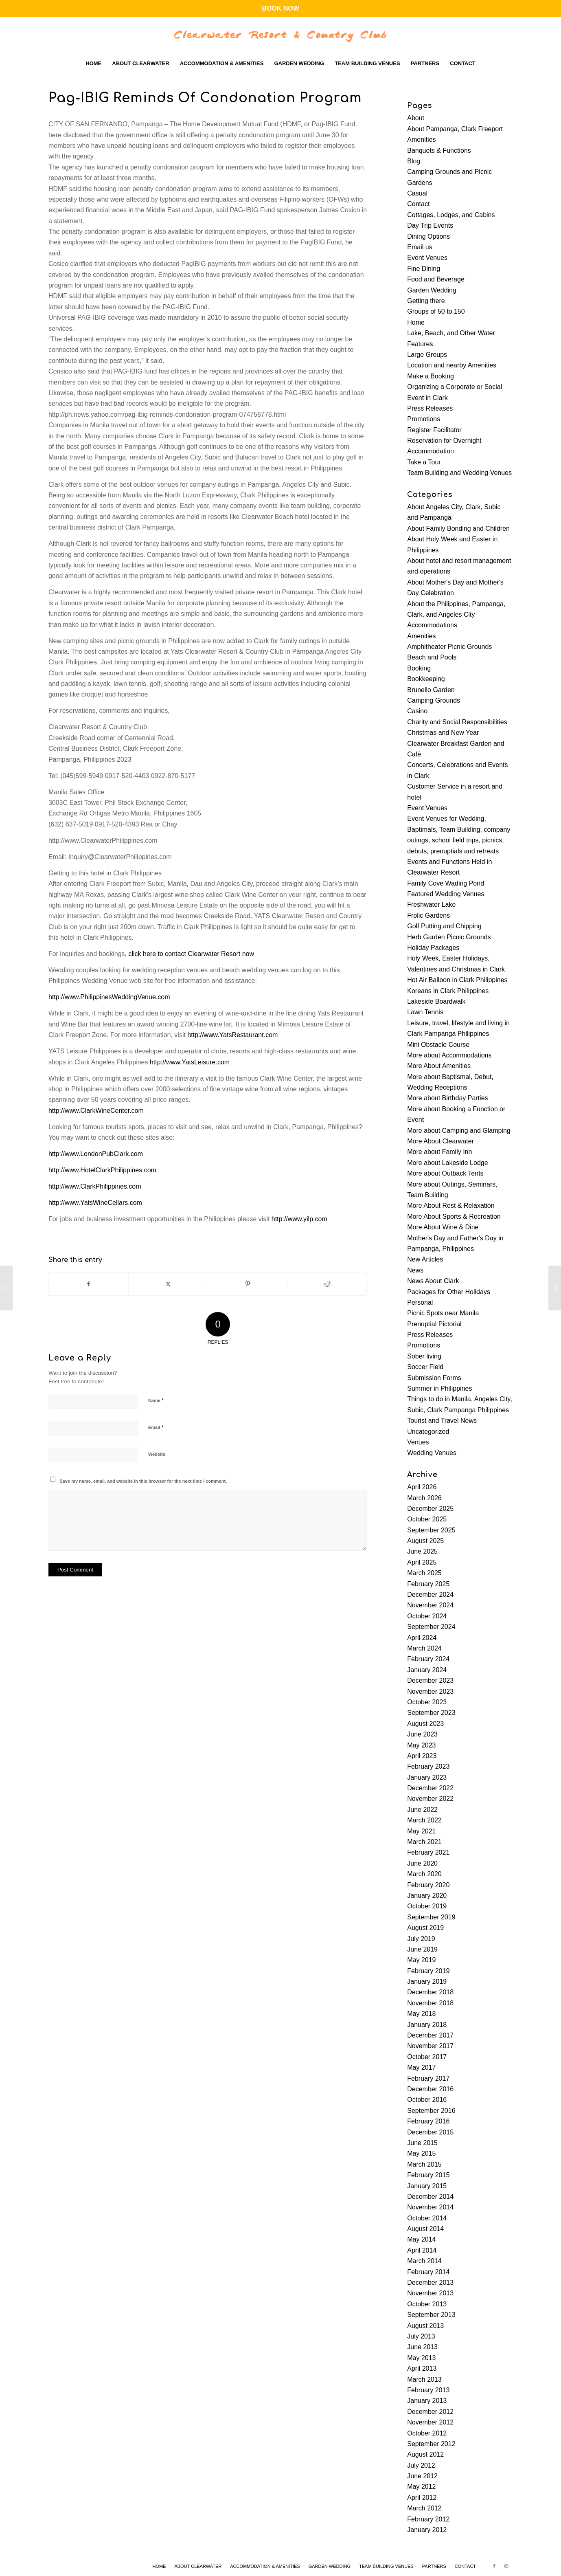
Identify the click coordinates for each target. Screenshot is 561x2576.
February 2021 (428, 1852)
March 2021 (424, 1841)
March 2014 (424, 2260)
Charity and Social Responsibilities (457, 722)
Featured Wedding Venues (445, 893)
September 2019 (431, 1917)
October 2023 (427, 1702)
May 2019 (421, 1959)
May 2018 (421, 2013)
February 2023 (428, 1766)
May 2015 (421, 2153)
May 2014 (421, 2239)
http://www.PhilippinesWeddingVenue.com (109, 996)
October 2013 (427, 2304)
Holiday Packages (433, 947)
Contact (418, 203)
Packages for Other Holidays (448, 1291)
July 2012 (421, 2465)
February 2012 (428, 2519)
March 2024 (424, 1648)
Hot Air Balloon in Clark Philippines (457, 979)
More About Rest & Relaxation (450, 1205)
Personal (420, 1302)
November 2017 (430, 2045)
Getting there (426, 300)
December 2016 (430, 2089)
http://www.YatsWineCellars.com (95, 1202)
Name (156, 1400)
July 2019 (421, 1938)
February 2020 (428, 1884)
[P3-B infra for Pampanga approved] (6, 1288)
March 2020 (424, 1873)
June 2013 (422, 2346)
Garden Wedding (431, 290)
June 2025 (422, 1551)
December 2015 (430, 2132)
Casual (417, 193)
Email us (419, 247)
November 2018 (430, 2003)
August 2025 (425, 1540)
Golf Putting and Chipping (444, 926)
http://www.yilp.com (299, 1218)
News (415, 1270)
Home (416, 322)
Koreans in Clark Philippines (448, 990)
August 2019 (425, 1927)
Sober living (424, 1356)
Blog (413, 161)
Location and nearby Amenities (451, 365)
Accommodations (432, 625)
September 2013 (431, 2314)
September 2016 (431, 2110)
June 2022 (422, 1809)
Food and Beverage (436, 279)
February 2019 (428, 1970)
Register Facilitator (434, 429)
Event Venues (427, 257)
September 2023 (431, 1712)
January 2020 (427, 1895)
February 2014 (428, 2271)
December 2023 (430, 1680)
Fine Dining (423, 268)
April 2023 (421, 1755)
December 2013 (430, 2282)
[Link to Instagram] (506, 2566)
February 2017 (428, 2078)
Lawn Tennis (425, 1012)
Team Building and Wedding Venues (459, 472)
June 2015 (422, 2142)
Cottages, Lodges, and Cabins (451, 214)
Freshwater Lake (431, 904)
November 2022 (430, 1798)
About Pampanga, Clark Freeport (455, 128)
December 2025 (430, 1508)
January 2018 (427, 2024)
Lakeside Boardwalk (436, 1001)
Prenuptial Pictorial (434, 1324)
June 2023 (422, 1734)
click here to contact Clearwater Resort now (191, 953)
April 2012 (421, 2497)
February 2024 (428, 1658)
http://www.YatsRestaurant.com (232, 1034)
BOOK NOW (280, 8)
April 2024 (421, 1637)
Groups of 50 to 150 (436, 311)
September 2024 (431, 1626)
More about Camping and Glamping (458, 1130)
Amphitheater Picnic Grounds (449, 646)
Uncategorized (428, 1431)
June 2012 (422, 2476)
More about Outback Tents (445, 1173)
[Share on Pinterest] (247, 1284)
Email (155, 1427)
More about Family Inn (439, 1151)
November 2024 (430, 1605)
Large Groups (427, 354)
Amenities (421, 139)
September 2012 (431, 2443)
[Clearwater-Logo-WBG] (280, 35)
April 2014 (421, 2250)
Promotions (423, 418)
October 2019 (427, 1906)
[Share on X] (168, 1284)
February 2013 (428, 2390)
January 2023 (427, 1777)
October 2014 (427, 2218)
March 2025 (424, 1572)
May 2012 (421, 2486)
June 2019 (422, 1949)
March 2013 (424, 2379)
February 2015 (428, 2175)
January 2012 (427, 2529)
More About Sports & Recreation (453, 1216)
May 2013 (421, 2357)
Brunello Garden (431, 689)
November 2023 (430, 1691)
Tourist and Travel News (442, 1420)
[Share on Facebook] (88, 1284)
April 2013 (421, 2368)
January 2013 (427, 2400)
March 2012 (424, 2508)
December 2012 (430, 2411)
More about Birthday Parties (447, 1098)
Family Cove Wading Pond (445, 883)
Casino (417, 711)
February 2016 (428, 2121)
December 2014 (430, 2196)
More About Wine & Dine (442, 1227)
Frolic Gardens (428, 915)
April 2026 (421, 1487)
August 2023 (425, 1723)
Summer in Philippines (439, 1388)
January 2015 (427, 2186)
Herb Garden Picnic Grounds (449, 937)
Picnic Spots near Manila (443, 1313)
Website (156, 1454)
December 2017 (430, 2035)
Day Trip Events (430, 225)
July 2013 (421, 2336)
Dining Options (428, 236)
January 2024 (427, 1669)
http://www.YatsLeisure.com (190, 1062)
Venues (418, 1442)
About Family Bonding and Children (458, 528)
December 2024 (430, 1594)
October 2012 (427, 2433)
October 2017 (427, 2056)
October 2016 (427, 2099)
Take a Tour (423, 462)
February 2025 (428, 1583)
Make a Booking (430, 376)
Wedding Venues (431, 1452)
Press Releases (430, 408)
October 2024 (427, 1616)
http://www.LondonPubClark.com (95, 1153)
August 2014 (425, 2228)
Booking (419, 668)
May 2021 (421, 1831)
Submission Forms (434, 1377)
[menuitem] (93, 63)
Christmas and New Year (443, 732)
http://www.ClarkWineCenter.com (96, 1110)
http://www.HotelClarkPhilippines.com (102, 1170)
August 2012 (425, 2454)
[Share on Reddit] (326, 1284)
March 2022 (424, 1820)
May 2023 (421, 1745)
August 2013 (425, 2325)
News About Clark (433, 1280)
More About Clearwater (440, 1141)
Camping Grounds (433, 700)
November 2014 (430, 2207)
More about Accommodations (449, 1055)
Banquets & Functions (439, 150)
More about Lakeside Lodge (447, 1162)
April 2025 (421, 1562)
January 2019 (427, 1981)
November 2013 (430, 2293)
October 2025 (427, 1519)
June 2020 (422, 1863)
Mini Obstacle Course (438, 1044)
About (415, 117)
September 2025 (431, 1530)
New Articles (425, 1259)
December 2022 (430, 1788)
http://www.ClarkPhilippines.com (94, 1186)
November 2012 (430, 2422)
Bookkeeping (426, 678)
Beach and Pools (431, 657)
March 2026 (424, 1498)
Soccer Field (425, 1366)
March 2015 (424, 2164)
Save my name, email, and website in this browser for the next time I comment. (143, 1481)
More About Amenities (439, 1065)
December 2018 (430, 1992)
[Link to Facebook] (494, 2566)
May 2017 (421, 2067)
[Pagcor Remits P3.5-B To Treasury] (554, 1288)
